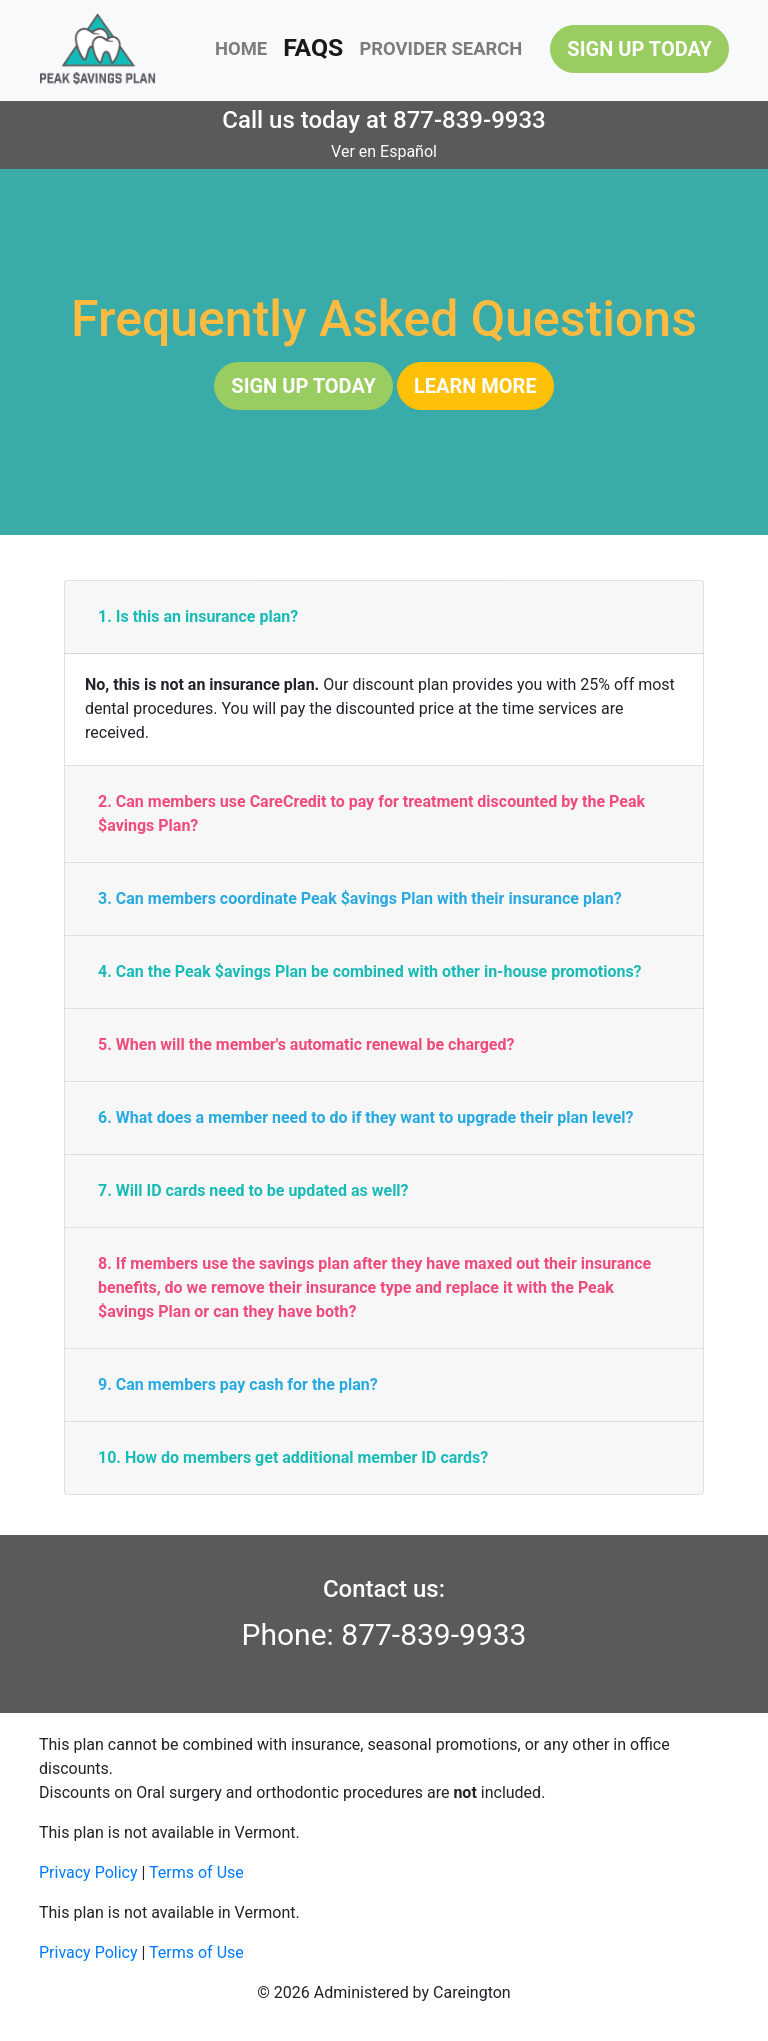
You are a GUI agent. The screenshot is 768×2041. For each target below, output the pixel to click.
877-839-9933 (469, 120)
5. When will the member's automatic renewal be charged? (306, 1044)
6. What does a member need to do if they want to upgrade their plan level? (366, 1117)
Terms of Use (196, 1872)
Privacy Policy (88, 1872)
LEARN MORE (475, 386)
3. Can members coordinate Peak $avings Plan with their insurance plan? (360, 898)
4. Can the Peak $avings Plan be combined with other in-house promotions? (370, 971)
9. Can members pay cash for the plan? (238, 1384)
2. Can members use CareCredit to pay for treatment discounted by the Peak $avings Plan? (371, 813)
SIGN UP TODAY (639, 49)
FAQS (313, 47)
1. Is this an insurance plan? (198, 616)
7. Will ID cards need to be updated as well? (253, 1190)
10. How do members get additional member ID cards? (293, 1457)
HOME (241, 48)
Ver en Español (384, 151)
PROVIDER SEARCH (440, 48)
